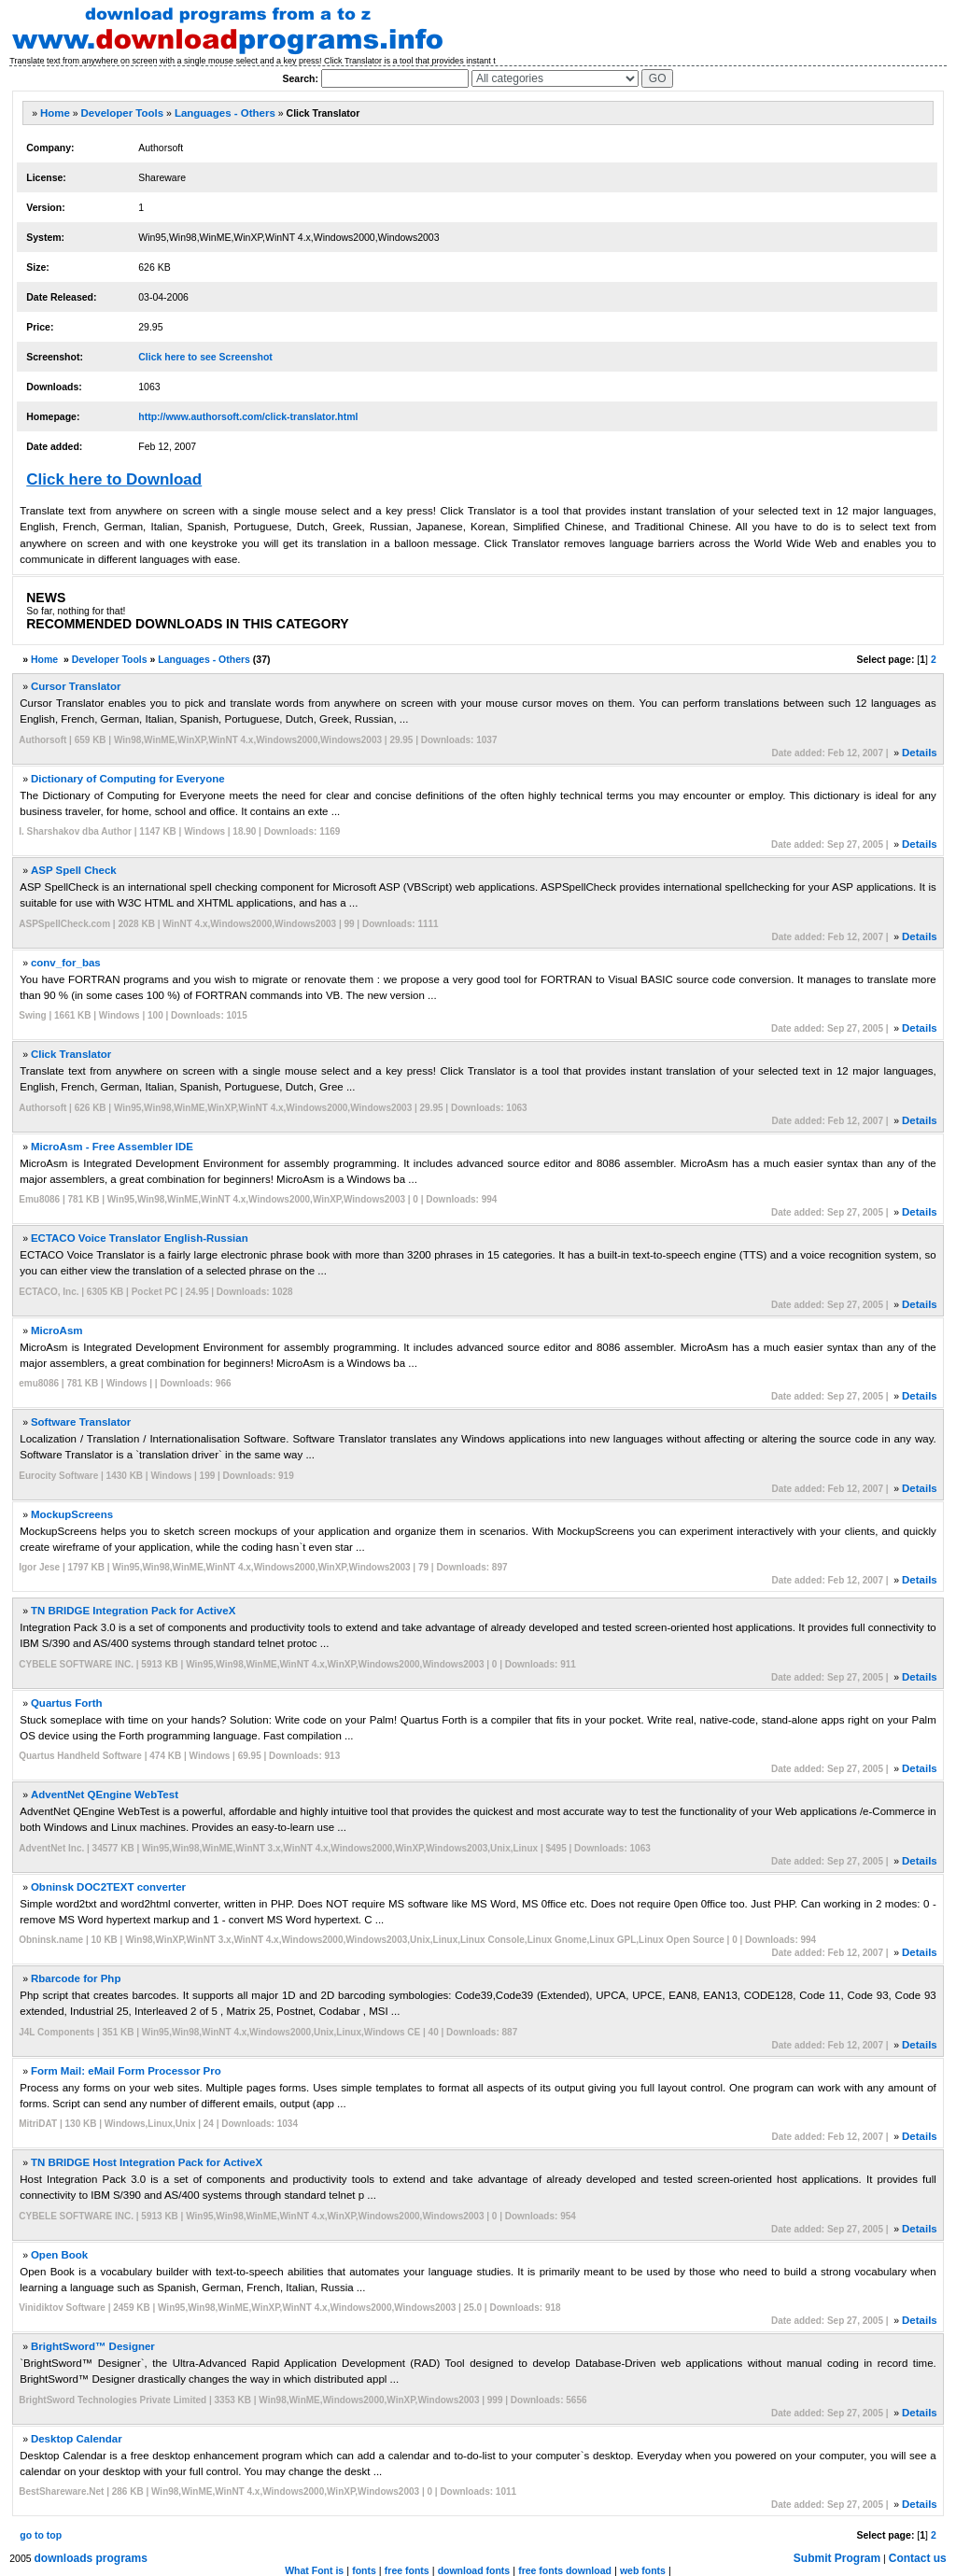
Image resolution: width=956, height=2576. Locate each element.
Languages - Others (225, 113)
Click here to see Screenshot (205, 356)
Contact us (918, 2558)
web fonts (643, 2570)
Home (55, 113)
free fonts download (565, 2570)
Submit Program (837, 2558)
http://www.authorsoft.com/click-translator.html (248, 416)
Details (919, 752)
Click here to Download (114, 479)
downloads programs (91, 2558)
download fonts (474, 2570)
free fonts (407, 2570)
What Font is (314, 2570)
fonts (364, 2570)
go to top (41, 2535)
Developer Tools (122, 113)
